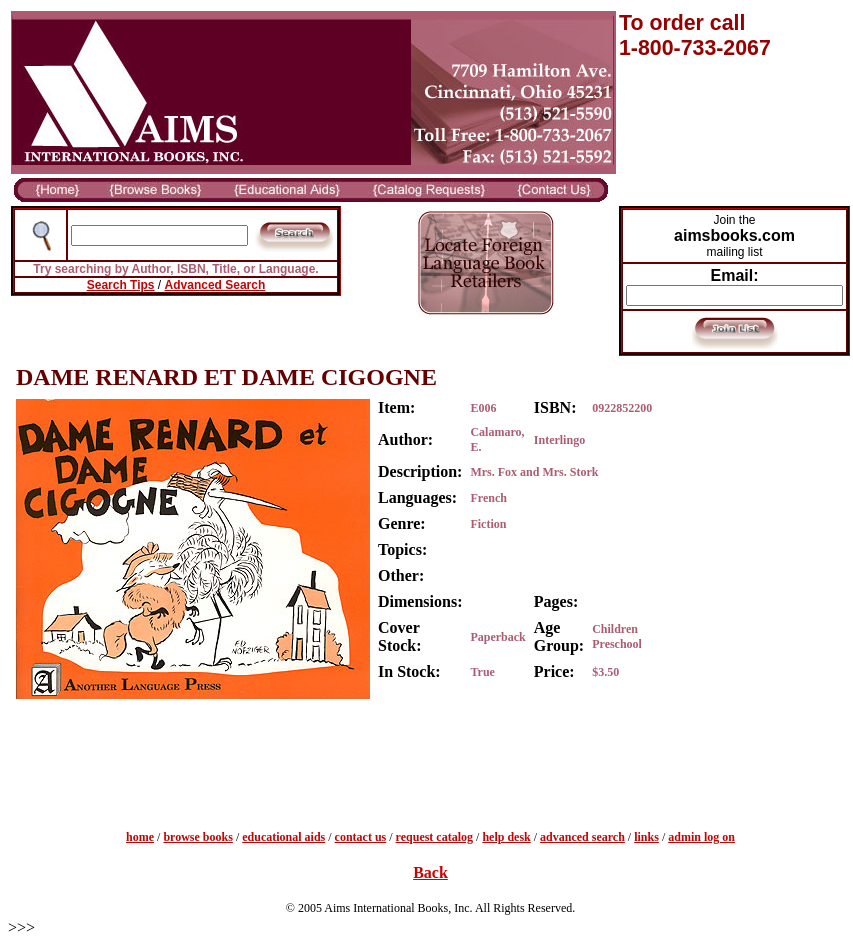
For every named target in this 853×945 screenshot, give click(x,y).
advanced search (582, 837)
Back (430, 872)
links (646, 837)
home (140, 837)
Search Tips (121, 285)
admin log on (701, 837)
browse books (197, 837)
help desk (506, 837)
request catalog (434, 837)
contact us (361, 837)
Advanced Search (215, 285)
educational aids (283, 837)
